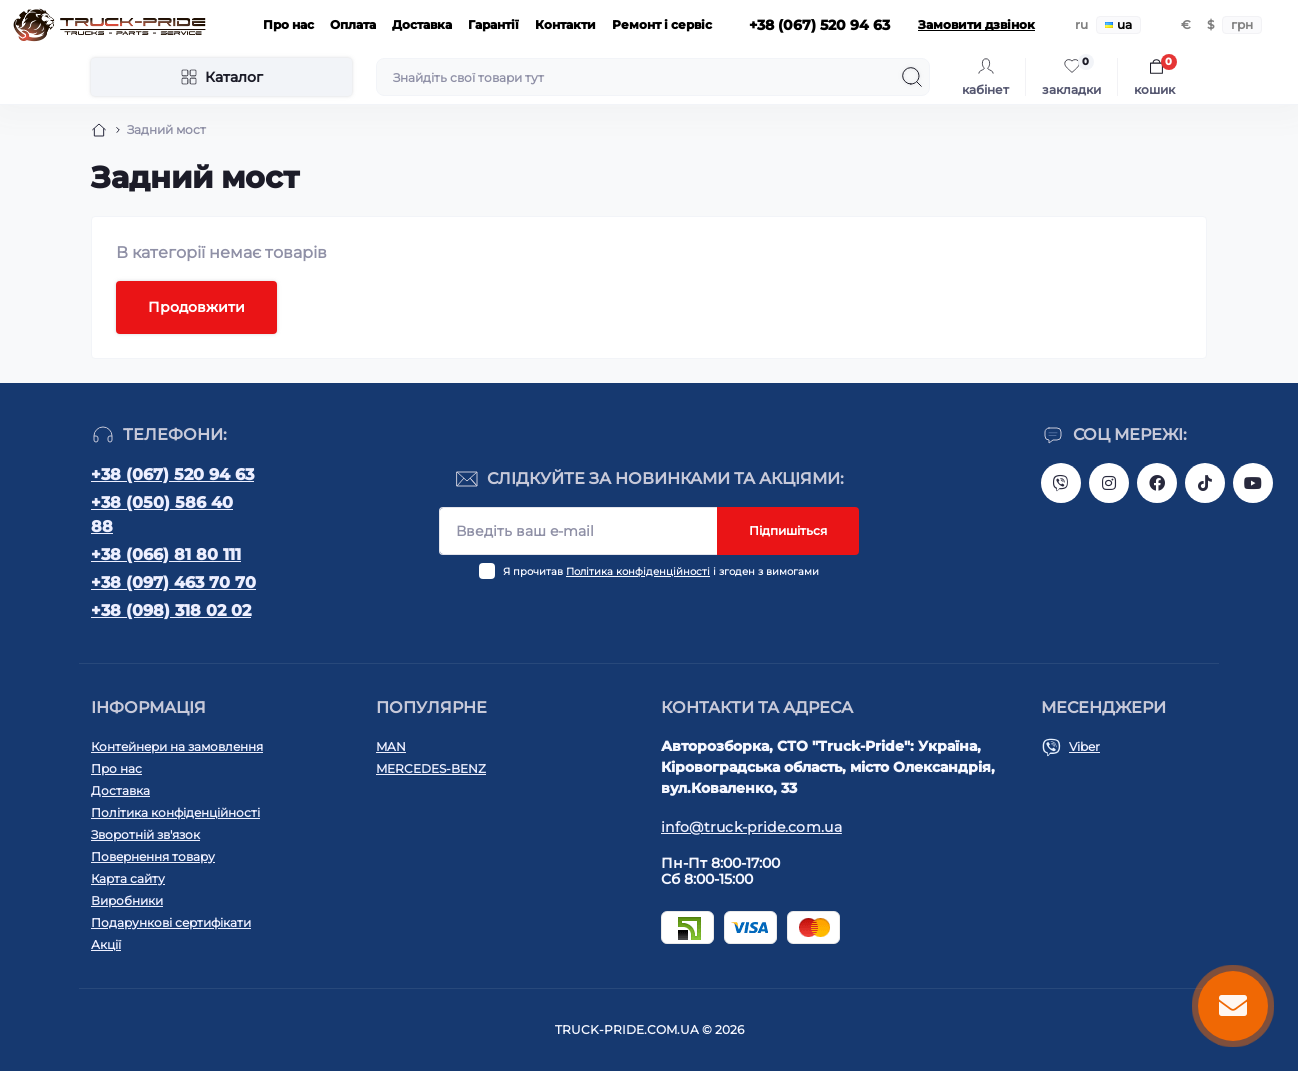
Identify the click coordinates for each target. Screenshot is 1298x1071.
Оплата (353, 24)
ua (1118, 24)
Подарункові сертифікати (171, 922)
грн (1242, 24)
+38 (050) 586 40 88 (162, 514)
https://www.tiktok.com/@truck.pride (1205, 483)
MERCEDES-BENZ (431, 768)
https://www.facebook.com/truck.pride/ (1157, 483)
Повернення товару (153, 856)
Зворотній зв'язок (145, 834)
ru (1081, 24)
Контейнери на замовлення (177, 746)
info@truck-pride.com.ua (751, 827)
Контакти (565, 24)
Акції (106, 944)
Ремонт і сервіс (662, 24)
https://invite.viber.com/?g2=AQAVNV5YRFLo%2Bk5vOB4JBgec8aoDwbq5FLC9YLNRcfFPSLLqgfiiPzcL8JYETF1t (1061, 483)
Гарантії (493, 24)
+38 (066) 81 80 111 (166, 554)
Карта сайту (128, 878)
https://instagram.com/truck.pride (1109, 483)
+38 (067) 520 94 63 (172, 474)
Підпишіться (788, 530)
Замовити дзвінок (976, 24)
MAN (391, 746)
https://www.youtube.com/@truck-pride (1253, 483)
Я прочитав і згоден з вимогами (661, 571)
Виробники (127, 900)
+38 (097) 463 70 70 (173, 582)
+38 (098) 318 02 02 (171, 610)
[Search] (912, 77)
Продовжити (196, 307)
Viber (1084, 746)
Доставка (422, 24)
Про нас (288, 24)
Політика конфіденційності (638, 571)
